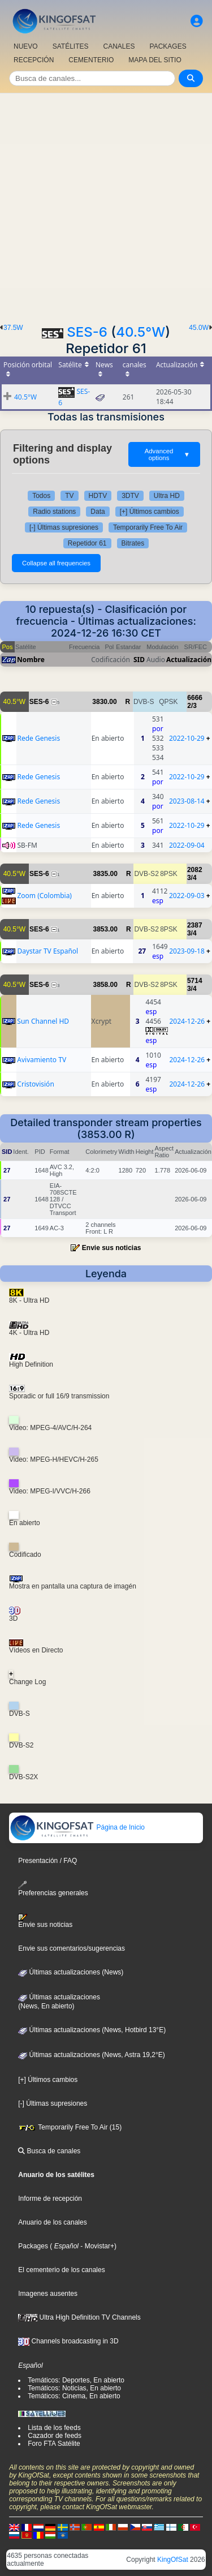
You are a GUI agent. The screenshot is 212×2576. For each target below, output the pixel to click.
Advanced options (167, 454)
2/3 (192, 706)
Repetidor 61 (87, 543)
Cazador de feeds (54, 2436)
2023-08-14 (187, 801)
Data (97, 512)
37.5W (13, 328)
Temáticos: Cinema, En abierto (74, 2396)
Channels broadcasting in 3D (68, 2341)
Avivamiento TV (41, 1059)
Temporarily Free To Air (148, 527)
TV (69, 496)
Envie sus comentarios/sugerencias (71, 1948)
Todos (41, 496)
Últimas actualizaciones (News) (70, 1972)
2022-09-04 (187, 845)
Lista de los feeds (54, 2428)
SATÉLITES (71, 46)
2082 (194, 870)
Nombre (31, 659)
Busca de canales (49, 2151)
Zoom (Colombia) (44, 895)
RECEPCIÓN (34, 60)
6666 (194, 698)
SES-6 (87, 332)
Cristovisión (35, 1084)
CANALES (119, 46)
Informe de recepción (50, 2199)
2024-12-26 (187, 1021)
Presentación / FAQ (47, 1861)
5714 (194, 981)
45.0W (199, 328)
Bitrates (133, 543)
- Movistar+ (96, 2246)
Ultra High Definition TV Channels (79, 2317)
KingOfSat (172, 2560)
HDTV (98, 496)
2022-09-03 (187, 895)
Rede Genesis (38, 738)
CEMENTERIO (91, 60)
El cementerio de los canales (61, 2270)
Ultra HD (167, 496)
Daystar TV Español (47, 951)
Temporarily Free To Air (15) (70, 2127)
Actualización (188, 659)
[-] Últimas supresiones (63, 527)
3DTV (130, 496)
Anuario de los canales (52, 2222)
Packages (33, 2246)
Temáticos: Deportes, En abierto (76, 2380)
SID (139, 659)
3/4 (192, 878)
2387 (194, 925)
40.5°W (140, 332)
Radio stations (54, 512)
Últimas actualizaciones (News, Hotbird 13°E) (92, 2030)
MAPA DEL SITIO (154, 60)
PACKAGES (168, 46)
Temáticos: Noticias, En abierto (74, 2388)
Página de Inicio (77, 1827)
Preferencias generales (53, 1889)
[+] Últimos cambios (149, 512)
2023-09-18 (187, 951)
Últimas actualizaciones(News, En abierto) (59, 2001)
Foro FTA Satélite (54, 2444)
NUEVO (26, 46)
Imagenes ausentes (47, 2294)
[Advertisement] (106, 205)
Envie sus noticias (111, 1248)
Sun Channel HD (43, 1021)
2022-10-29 (187, 738)
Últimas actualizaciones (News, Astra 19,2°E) (91, 2055)
